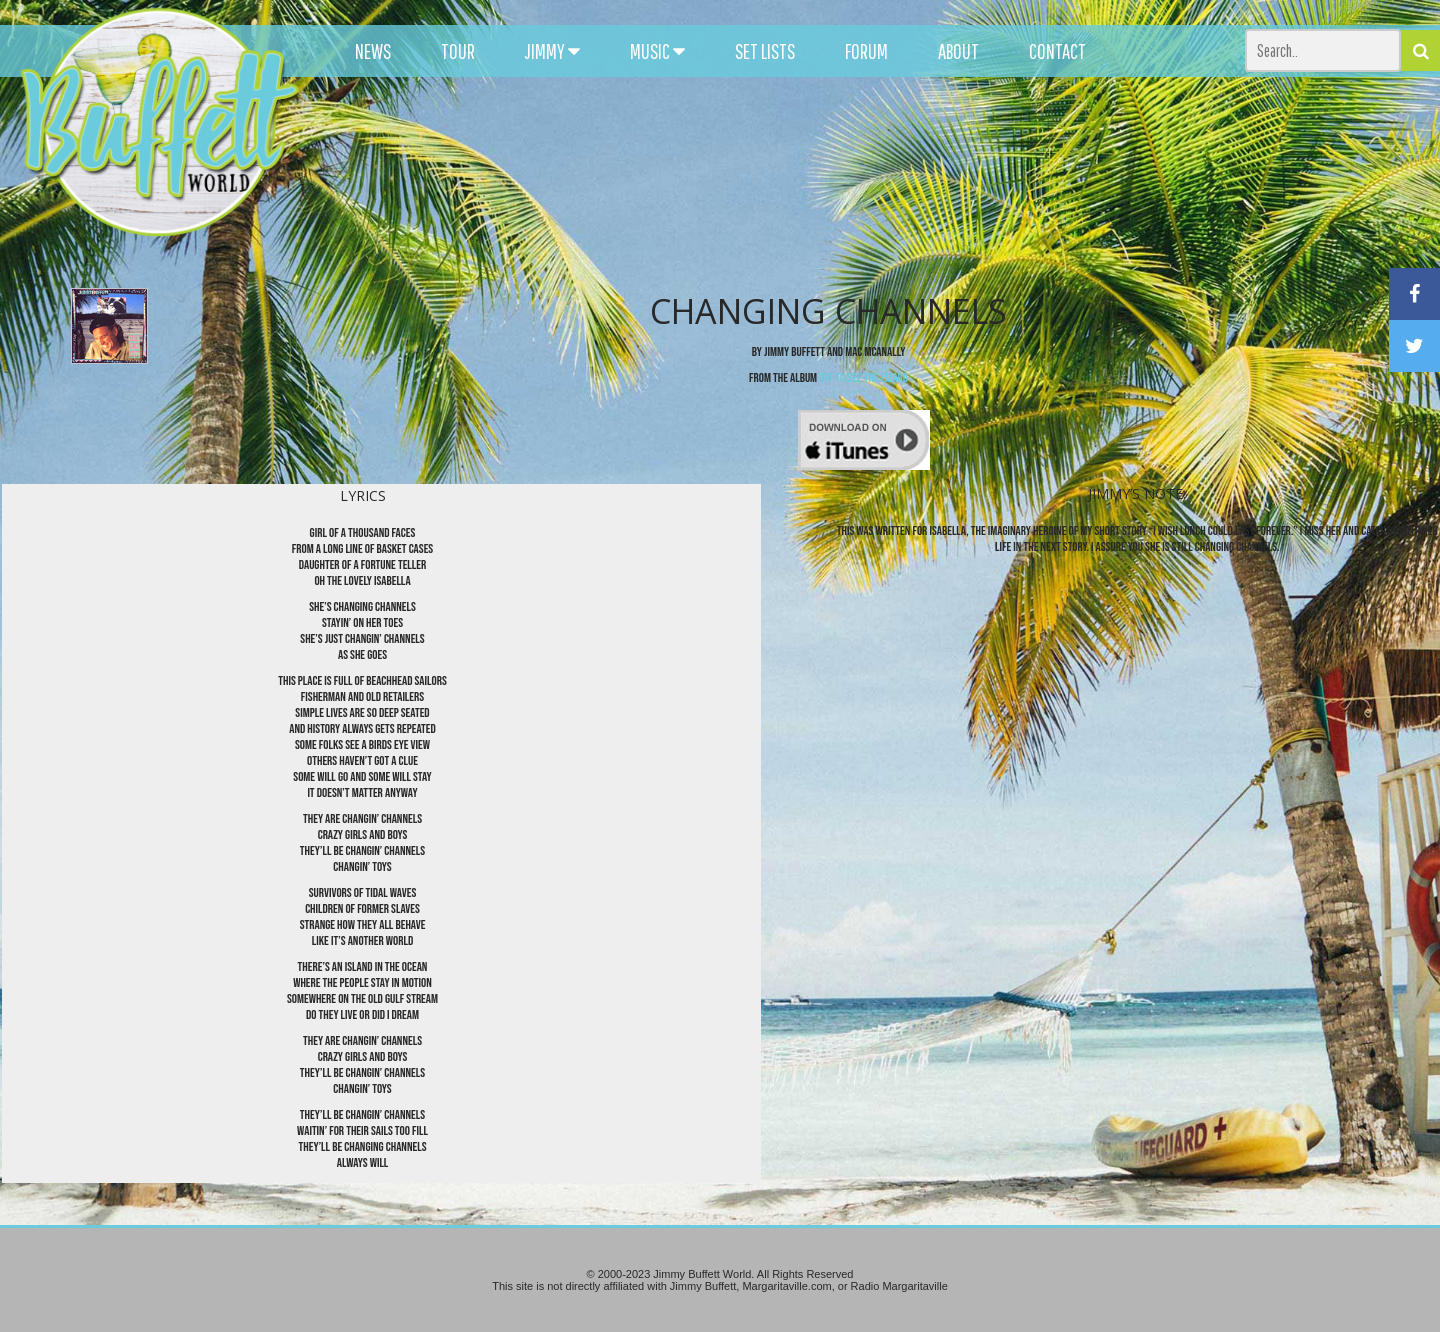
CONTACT (1057, 51)
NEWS (373, 51)
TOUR (458, 51)
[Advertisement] (886, 180)
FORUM (866, 51)
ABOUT (958, 51)
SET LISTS (765, 51)
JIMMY (552, 51)
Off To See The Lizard (863, 378)
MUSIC (657, 51)
